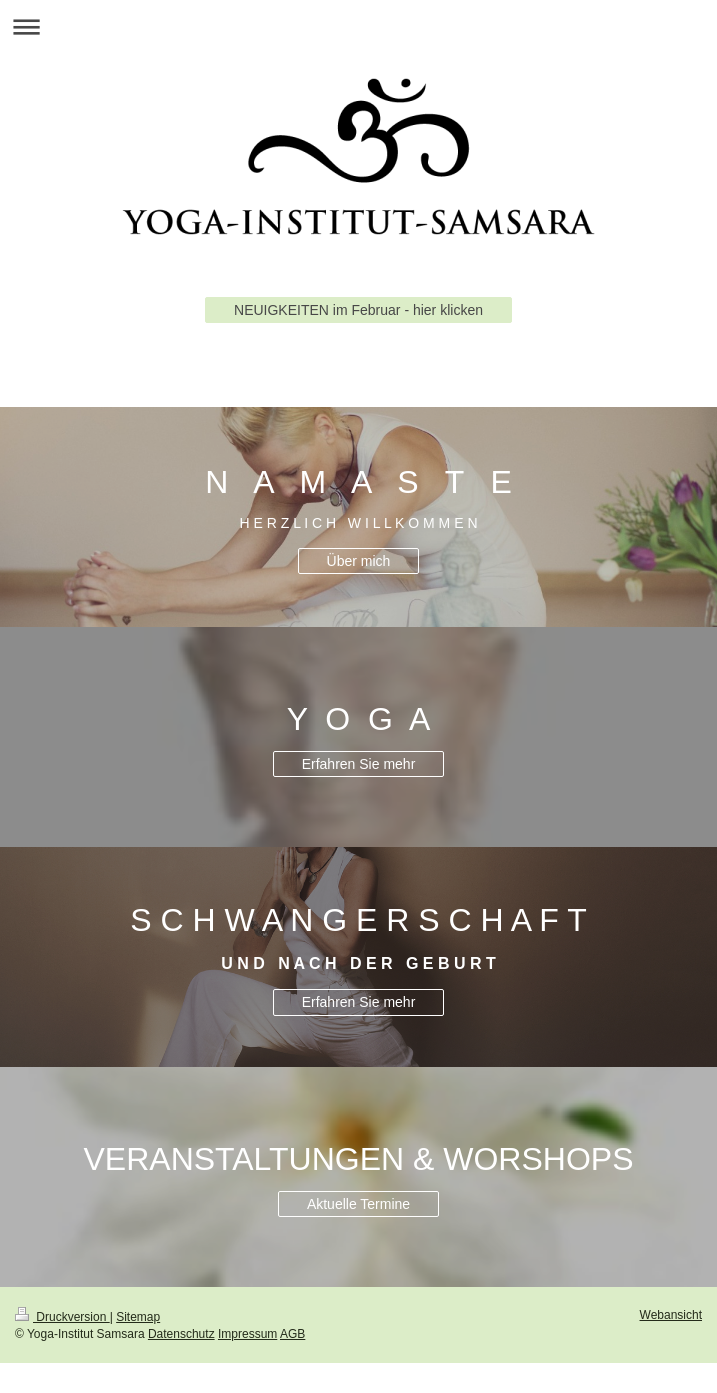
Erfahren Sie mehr (359, 764)
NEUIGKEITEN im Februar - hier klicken (358, 310)
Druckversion (62, 1317)
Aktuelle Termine (358, 1204)
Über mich (359, 561)
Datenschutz (181, 1334)
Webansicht (671, 1315)
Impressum (247, 1334)
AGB (292, 1334)
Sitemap (138, 1317)
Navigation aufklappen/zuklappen (358, 26)
